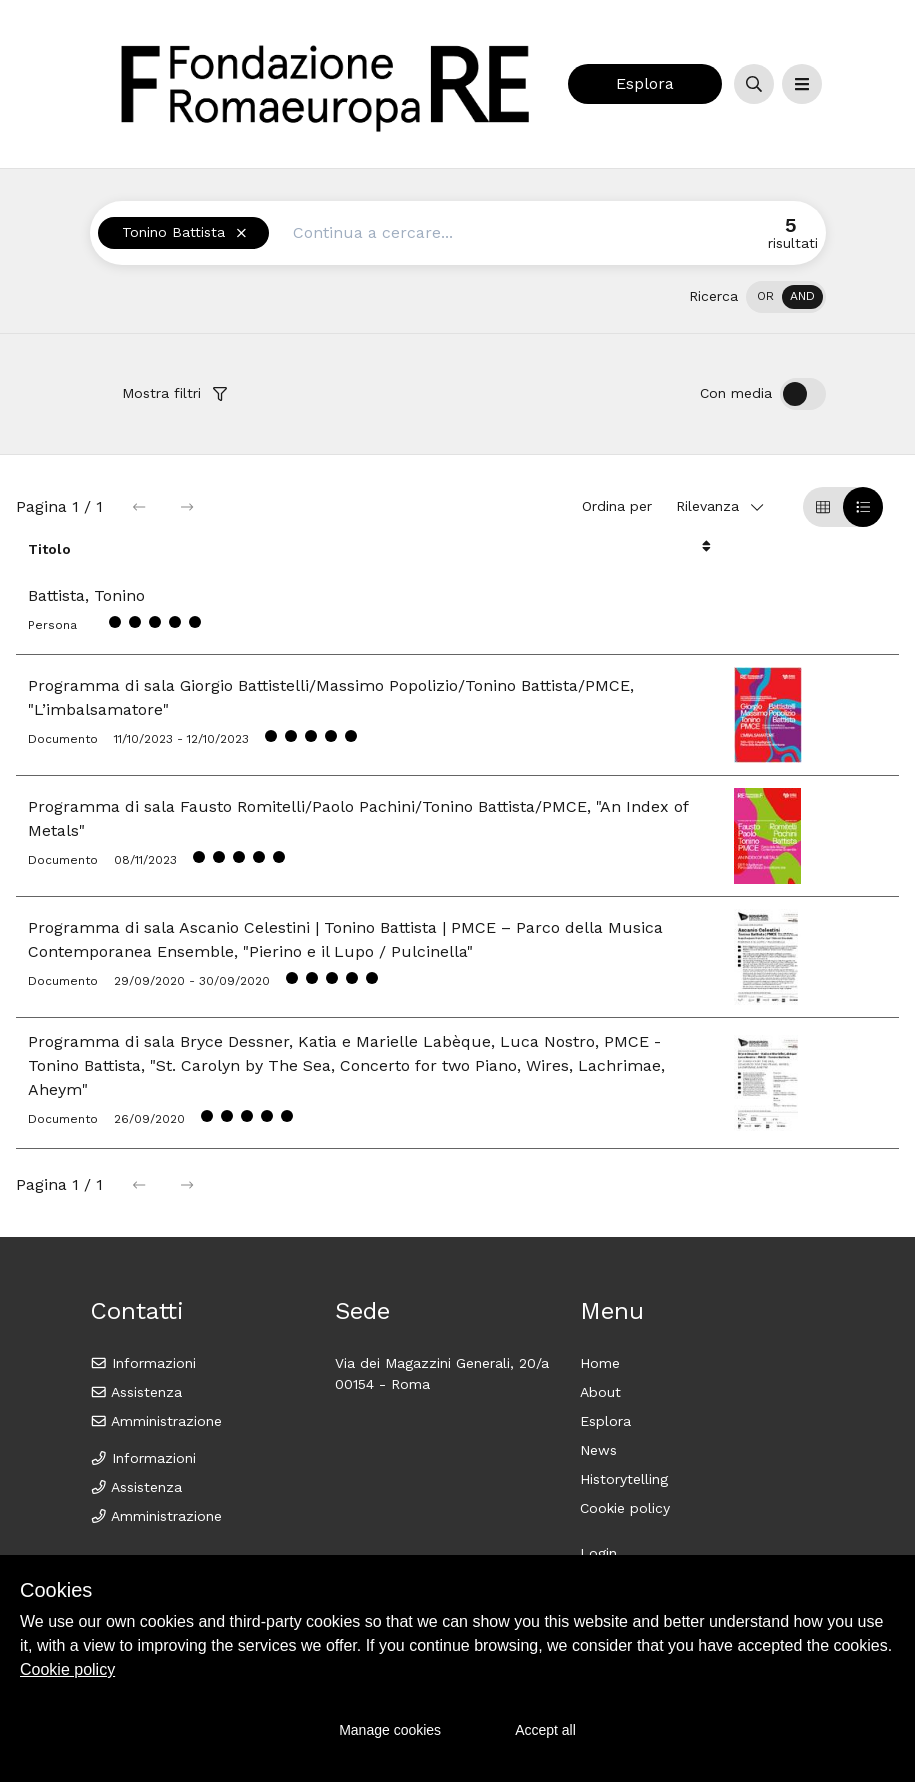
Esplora (645, 83)
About (600, 1392)
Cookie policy (625, 1508)
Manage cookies (390, 1730)
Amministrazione (156, 1421)
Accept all (545, 1730)
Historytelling (624, 1479)
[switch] (786, 297)
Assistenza (136, 1392)
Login (598, 1553)
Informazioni (143, 1363)
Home (600, 1363)
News (598, 1450)
